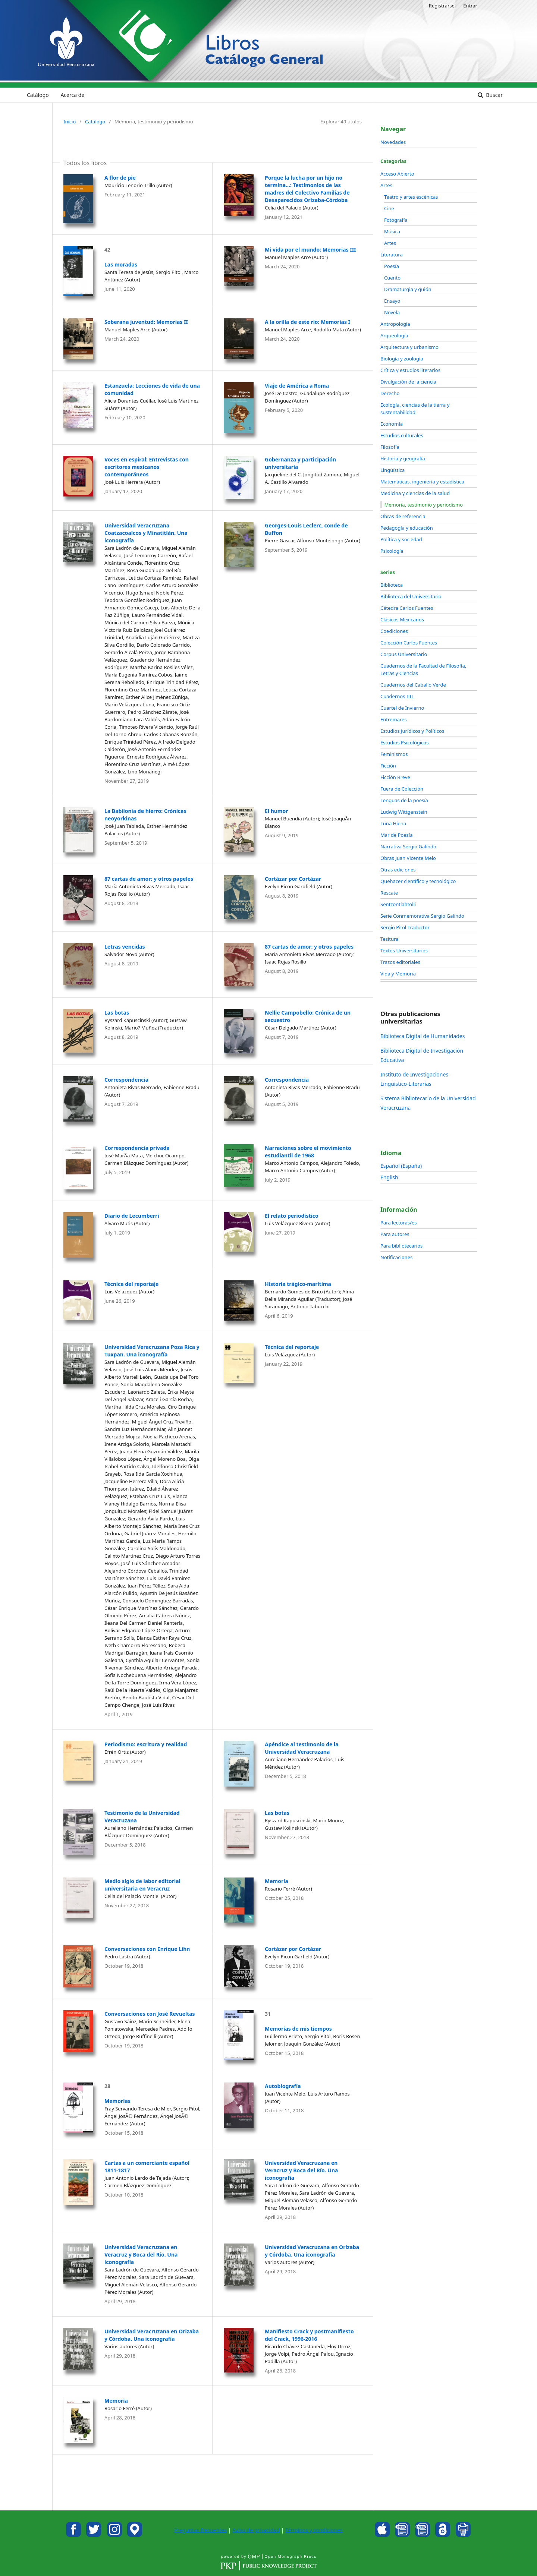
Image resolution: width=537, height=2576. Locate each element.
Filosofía (389, 447)
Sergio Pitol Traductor (405, 927)
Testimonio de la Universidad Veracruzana (142, 1816)
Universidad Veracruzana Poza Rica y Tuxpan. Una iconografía (152, 1350)
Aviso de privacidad (256, 2530)
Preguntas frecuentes (200, 2530)
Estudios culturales (401, 435)
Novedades (393, 142)
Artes (386, 185)
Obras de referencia (402, 516)
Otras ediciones (398, 869)
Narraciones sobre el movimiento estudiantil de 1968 (308, 1151)
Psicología (391, 551)
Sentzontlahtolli (398, 904)
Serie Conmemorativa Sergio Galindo (422, 915)
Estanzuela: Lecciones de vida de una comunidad (152, 389)
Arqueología (394, 335)
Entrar (470, 5)
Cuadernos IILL (397, 696)
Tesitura (389, 939)
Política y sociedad (401, 539)
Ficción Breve (395, 777)
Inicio (69, 121)
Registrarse (442, 5)
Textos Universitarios (404, 950)
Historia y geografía (402, 458)
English (389, 1177)
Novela (392, 312)
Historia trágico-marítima (298, 1283)
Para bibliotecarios (401, 1245)
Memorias (117, 2100)
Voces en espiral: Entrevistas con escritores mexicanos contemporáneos (146, 467)
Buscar (494, 94)
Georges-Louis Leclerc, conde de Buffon (306, 529)
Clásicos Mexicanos (402, 619)
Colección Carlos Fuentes (408, 642)
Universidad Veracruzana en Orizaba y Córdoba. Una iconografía (312, 2251)
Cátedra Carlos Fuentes (406, 608)
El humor (276, 810)
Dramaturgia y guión (407, 289)
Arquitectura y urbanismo (409, 347)
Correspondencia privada (137, 1147)
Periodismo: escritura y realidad (145, 1744)
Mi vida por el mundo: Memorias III (310, 249)
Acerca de (72, 94)
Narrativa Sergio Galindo (408, 846)
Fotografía (396, 220)
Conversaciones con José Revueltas (149, 2013)
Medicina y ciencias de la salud (415, 493)
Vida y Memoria (398, 973)
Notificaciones (396, 1257)
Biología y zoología (401, 358)
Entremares (393, 719)
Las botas (116, 1012)
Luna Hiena (393, 823)
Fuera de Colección (401, 788)
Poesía (391, 266)
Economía (391, 423)
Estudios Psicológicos (404, 742)
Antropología (395, 324)
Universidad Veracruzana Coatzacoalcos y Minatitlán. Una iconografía (146, 533)
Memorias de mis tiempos (298, 2028)
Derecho (389, 393)
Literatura (391, 254)
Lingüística (392, 470)
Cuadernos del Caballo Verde (413, 684)
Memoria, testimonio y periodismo (423, 504)
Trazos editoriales (400, 962)
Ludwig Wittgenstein (403, 811)
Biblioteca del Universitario (411, 596)
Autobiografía (283, 2086)
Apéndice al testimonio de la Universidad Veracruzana (302, 1748)
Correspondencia (126, 1079)
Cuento (392, 277)
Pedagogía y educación (406, 527)
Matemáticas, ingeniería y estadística (422, 481)
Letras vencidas (124, 946)
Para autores (394, 1234)
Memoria (276, 1881)
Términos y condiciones (314, 2530)
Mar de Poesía (396, 835)
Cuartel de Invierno (402, 707)
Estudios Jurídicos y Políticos (412, 731)
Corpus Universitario (403, 654)
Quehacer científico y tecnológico (418, 881)
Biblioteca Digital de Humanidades (422, 1036)
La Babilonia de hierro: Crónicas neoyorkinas (145, 814)
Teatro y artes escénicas (411, 196)
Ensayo (392, 300)
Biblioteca (391, 584)
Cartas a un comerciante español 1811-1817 (146, 2166)
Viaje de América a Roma (297, 385)
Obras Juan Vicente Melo (408, 858)
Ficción (388, 765)
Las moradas (120, 264)
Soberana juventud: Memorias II (146, 321)
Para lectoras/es (398, 1222)
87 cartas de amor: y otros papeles (148, 878)
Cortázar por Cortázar (293, 878)
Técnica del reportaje (131, 1283)
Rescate (389, 892)
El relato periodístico (291, 1215)
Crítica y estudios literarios (410, 370)
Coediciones (394, 631)
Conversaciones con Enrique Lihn (147, 1948)
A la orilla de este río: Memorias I (307, 321)
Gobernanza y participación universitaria (300, 463)
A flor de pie (120, 177)
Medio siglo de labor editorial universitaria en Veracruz (142, 1884)
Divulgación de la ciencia (408, 381)
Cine (389, 208)
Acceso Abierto (397, 173)
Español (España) (401, 1165)
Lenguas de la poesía (404, 800)
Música (392, 231)
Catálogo (38, 94)
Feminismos (394, 754)
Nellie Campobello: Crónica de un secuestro (308, 1016)
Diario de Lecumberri (131, 1215)
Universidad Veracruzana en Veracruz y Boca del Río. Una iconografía (301, 2170)
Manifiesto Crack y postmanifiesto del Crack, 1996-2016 (309, 2335)
